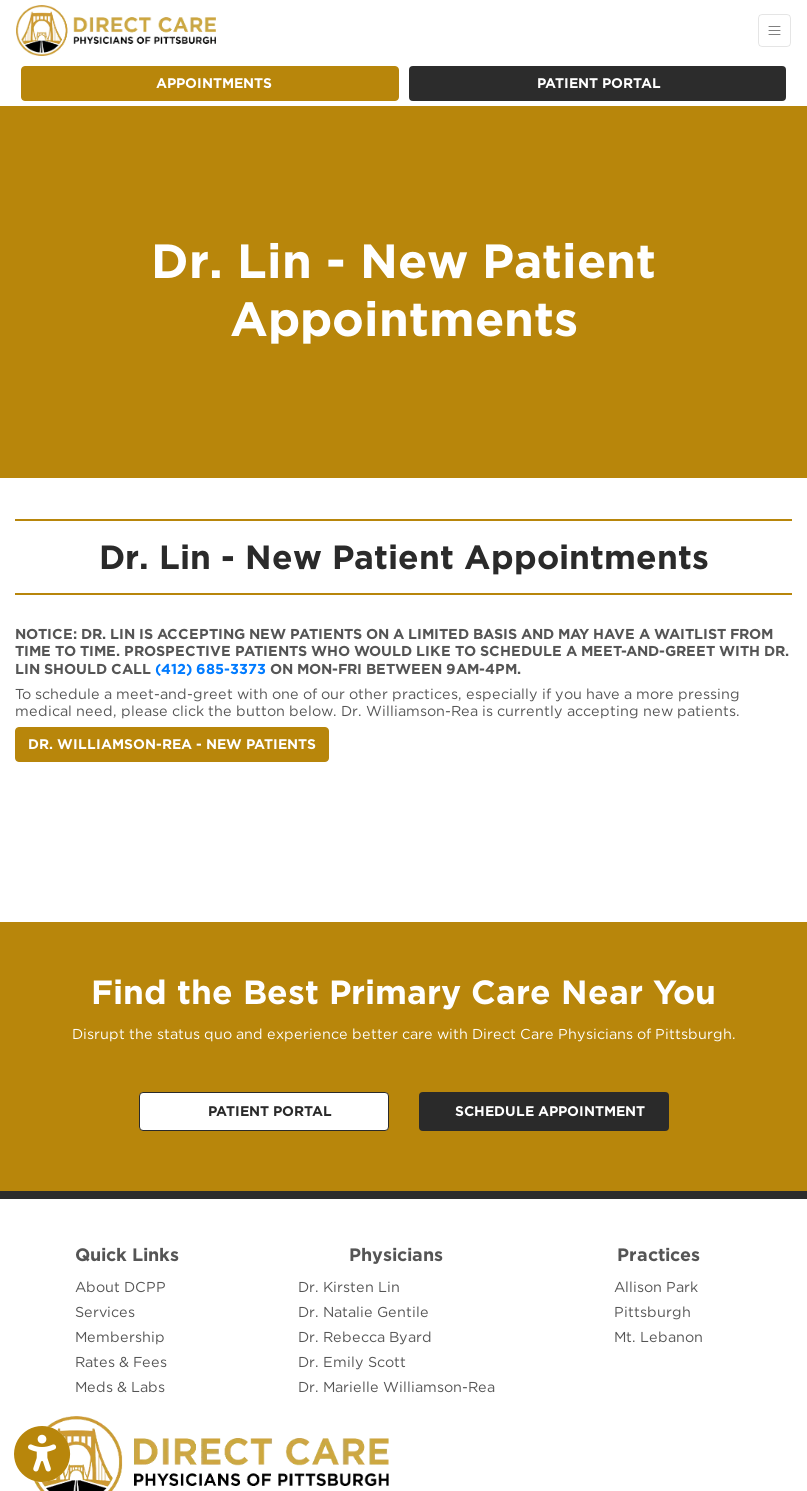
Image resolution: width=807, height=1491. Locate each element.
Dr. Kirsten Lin (349, 1286)
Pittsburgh (652, 1311)
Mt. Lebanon (658, 1336)
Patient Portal (599, 83)
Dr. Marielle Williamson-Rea (396, 1386)
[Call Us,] (264, 1111)
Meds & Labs (120, 1386)
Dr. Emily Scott (352, 1361)
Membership (120, 1336)
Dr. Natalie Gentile (363, 1311)
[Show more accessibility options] (42, 1454)
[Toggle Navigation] (774, 30)
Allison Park (656, 1286)
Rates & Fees (121, 1361)
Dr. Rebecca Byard (365, 1336)
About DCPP (120, 1286)
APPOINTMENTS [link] (210, 83)
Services (105, 1311)
